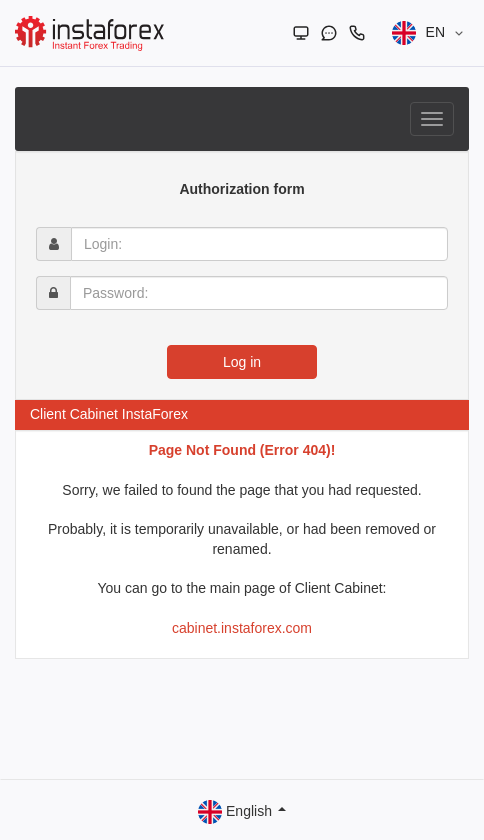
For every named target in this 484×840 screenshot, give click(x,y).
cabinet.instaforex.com (242, 628)
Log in (242, 362)
